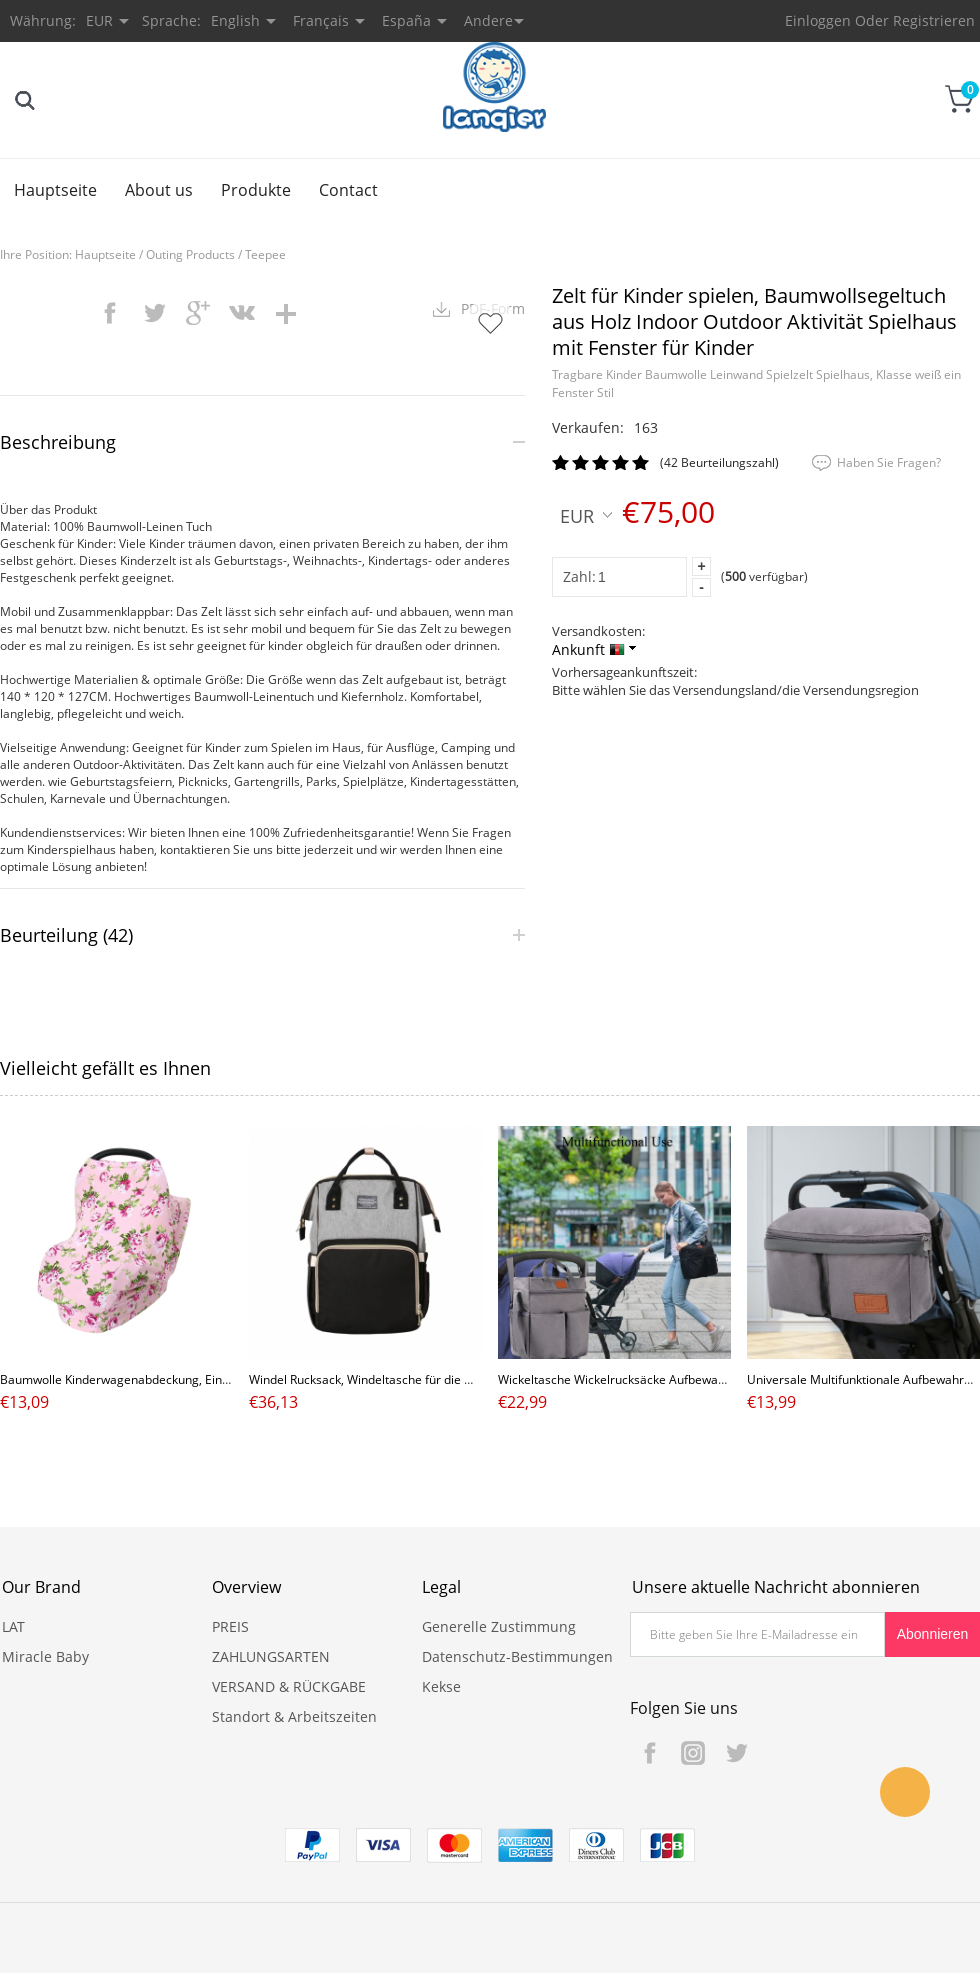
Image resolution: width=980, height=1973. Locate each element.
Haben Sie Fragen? (889, 462)
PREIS (230, 1626)
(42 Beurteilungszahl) (719, 462)
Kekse (441, 1686)
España (406, 20)
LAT (13, 1626)
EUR (586, 515)
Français (321, 20)
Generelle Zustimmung (499, 1626)
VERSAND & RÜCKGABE (289, 1686)
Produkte (256, 190)
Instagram (693, 1753)
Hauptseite (55, 190)
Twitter (736, 1753)
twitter (154, 313)
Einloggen (818, 20)
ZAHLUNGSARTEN (271, 1656)
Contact (348, 190)
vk (242, 313)
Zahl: (579, 576)
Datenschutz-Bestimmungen (517, 1656)
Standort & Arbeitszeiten (294, 1716)
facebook (110, 313)
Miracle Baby (45, 1656)
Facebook (650, 1753)
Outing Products (190, 254)
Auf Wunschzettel (490, 323)
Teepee (265, 254)
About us (159, 190)
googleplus (198, 313)
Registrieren (934, 20)
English (235, 20)
